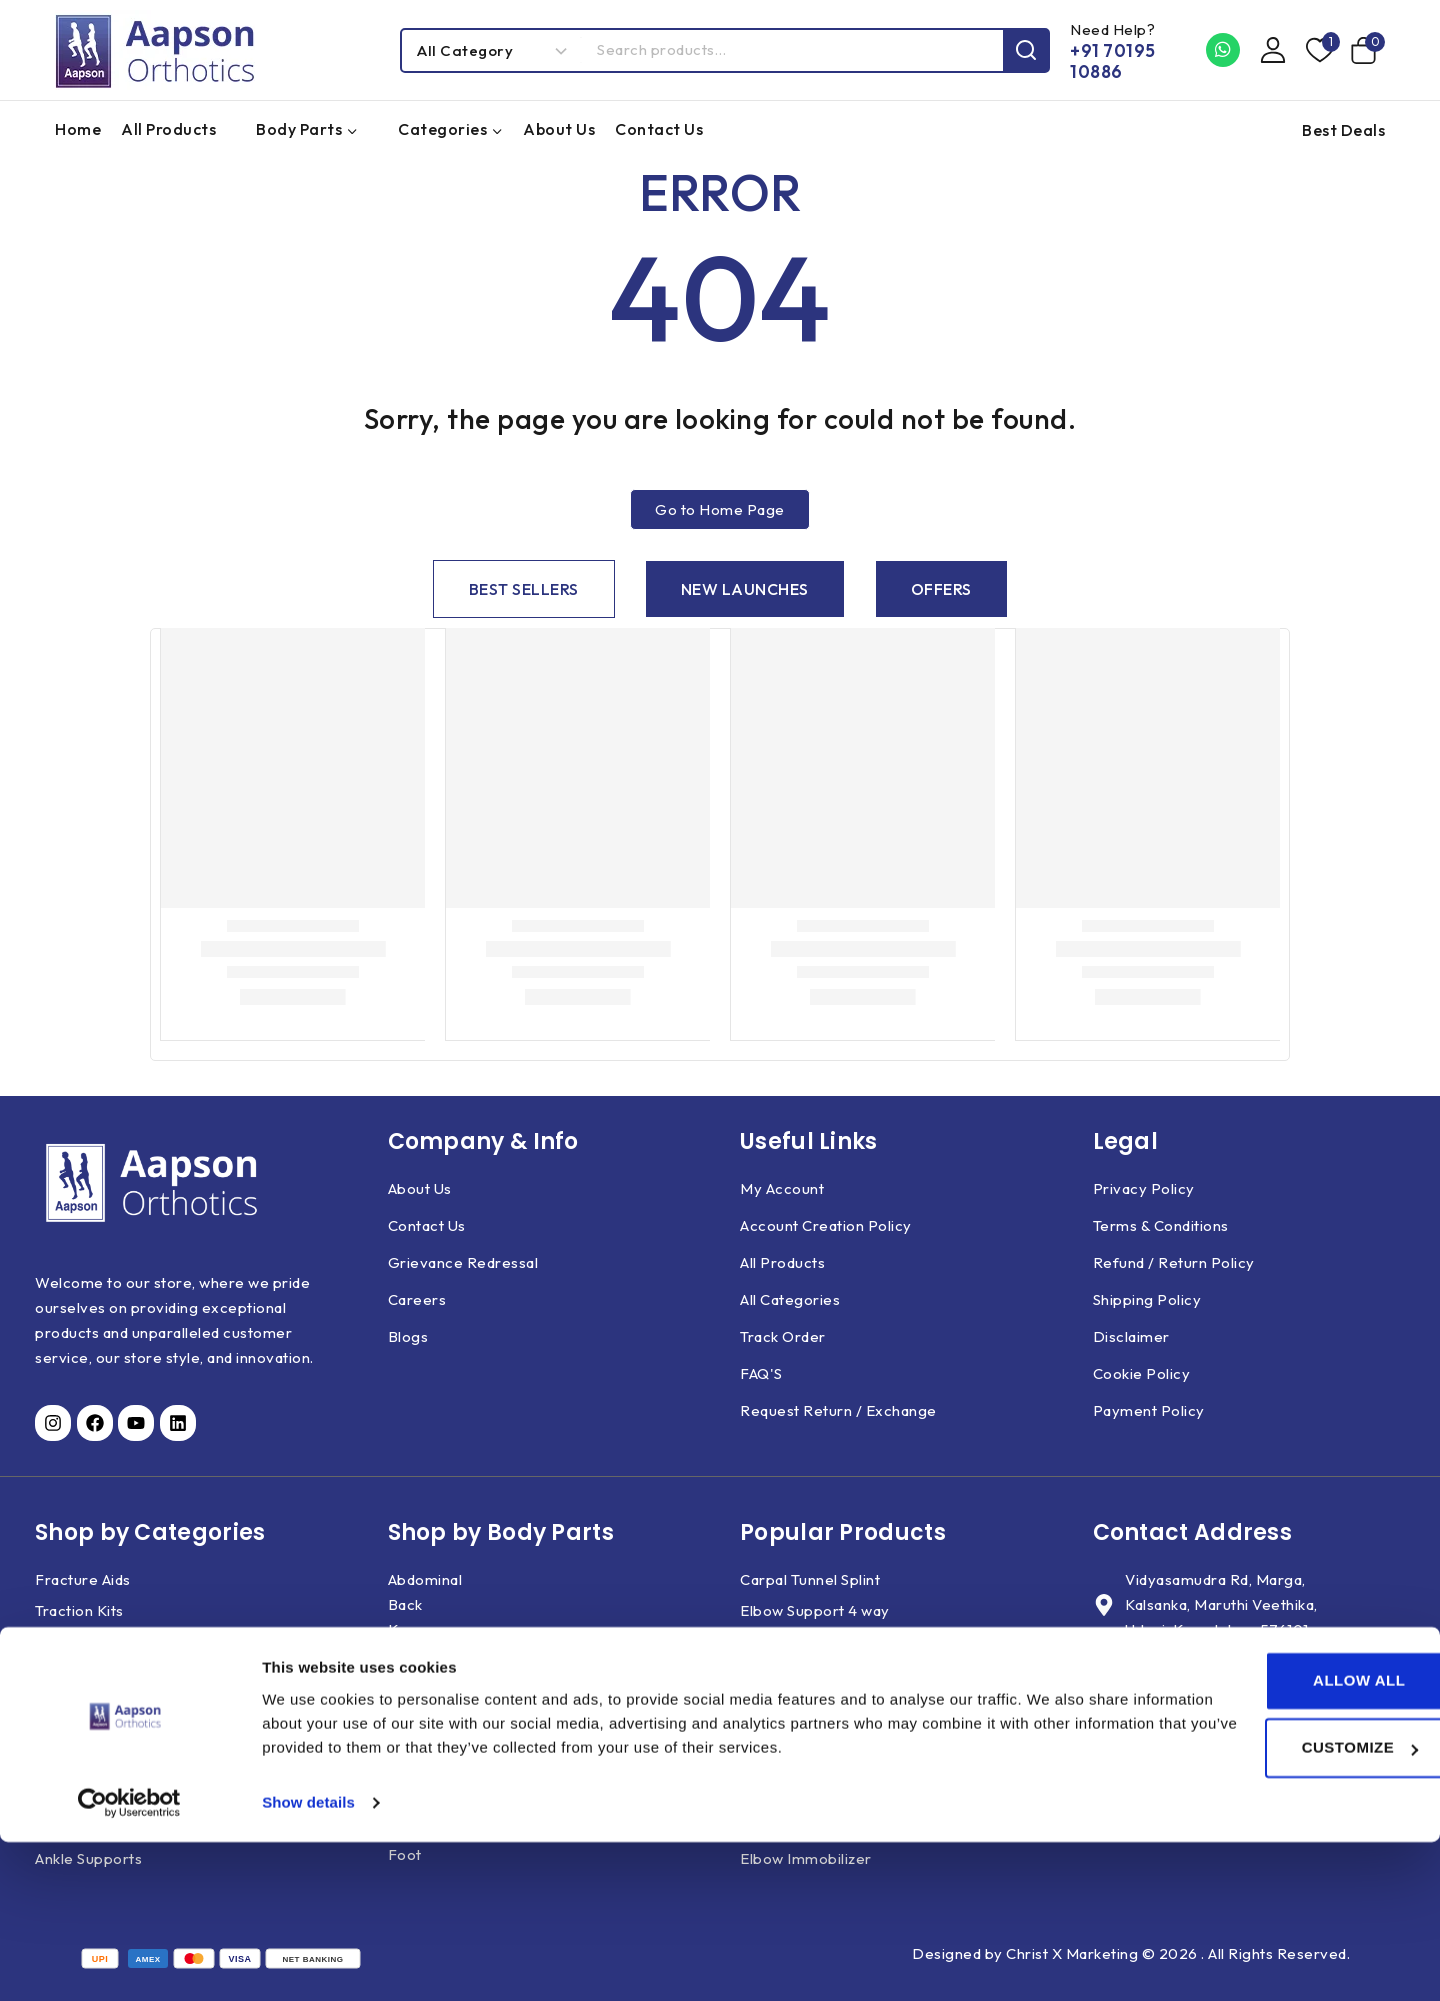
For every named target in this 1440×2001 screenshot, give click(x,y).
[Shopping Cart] (1367, 50)
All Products (168, 129)
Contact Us (659, 129)
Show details (308, 1961)
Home (78, 129)
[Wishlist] (1318, 50)
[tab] (524, 589)
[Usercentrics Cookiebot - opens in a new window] (129, 1962)
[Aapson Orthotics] (155, 50)
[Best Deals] (1338, 129)
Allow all (1273, 1839)
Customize (1273, 1906)
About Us (559, 129)
